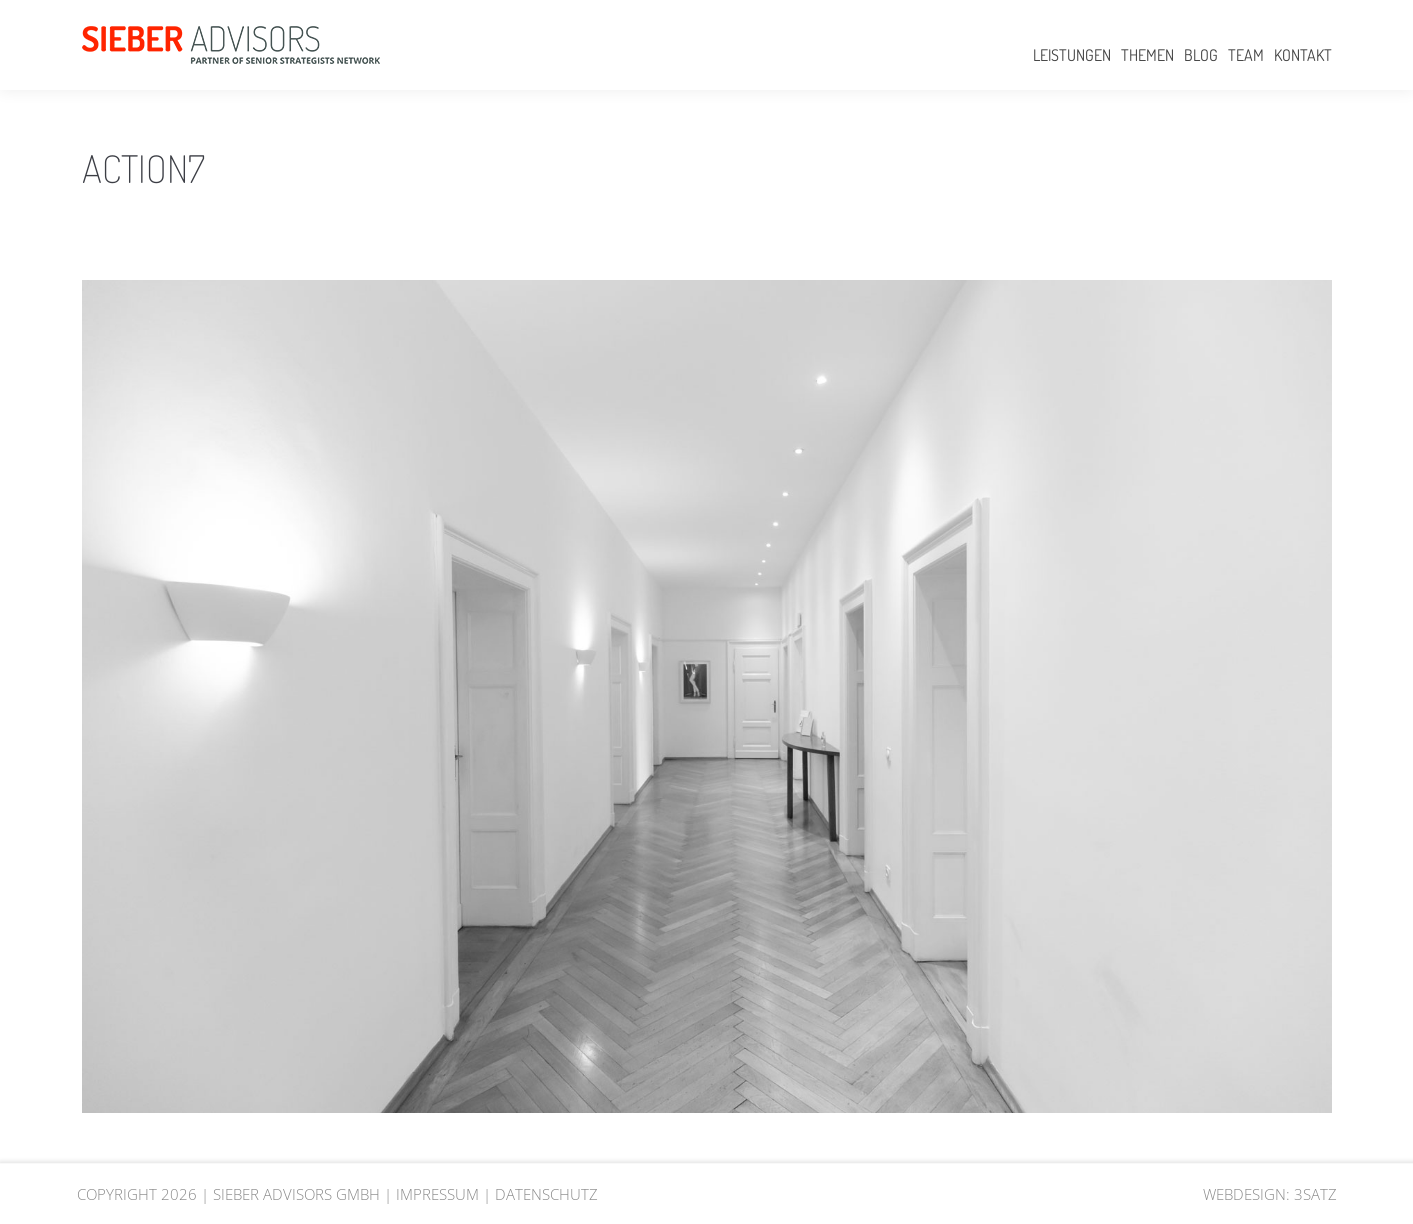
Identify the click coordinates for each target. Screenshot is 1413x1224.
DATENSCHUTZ (546, 1194)
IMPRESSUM (437, 1194)
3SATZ (1315, 1194)
